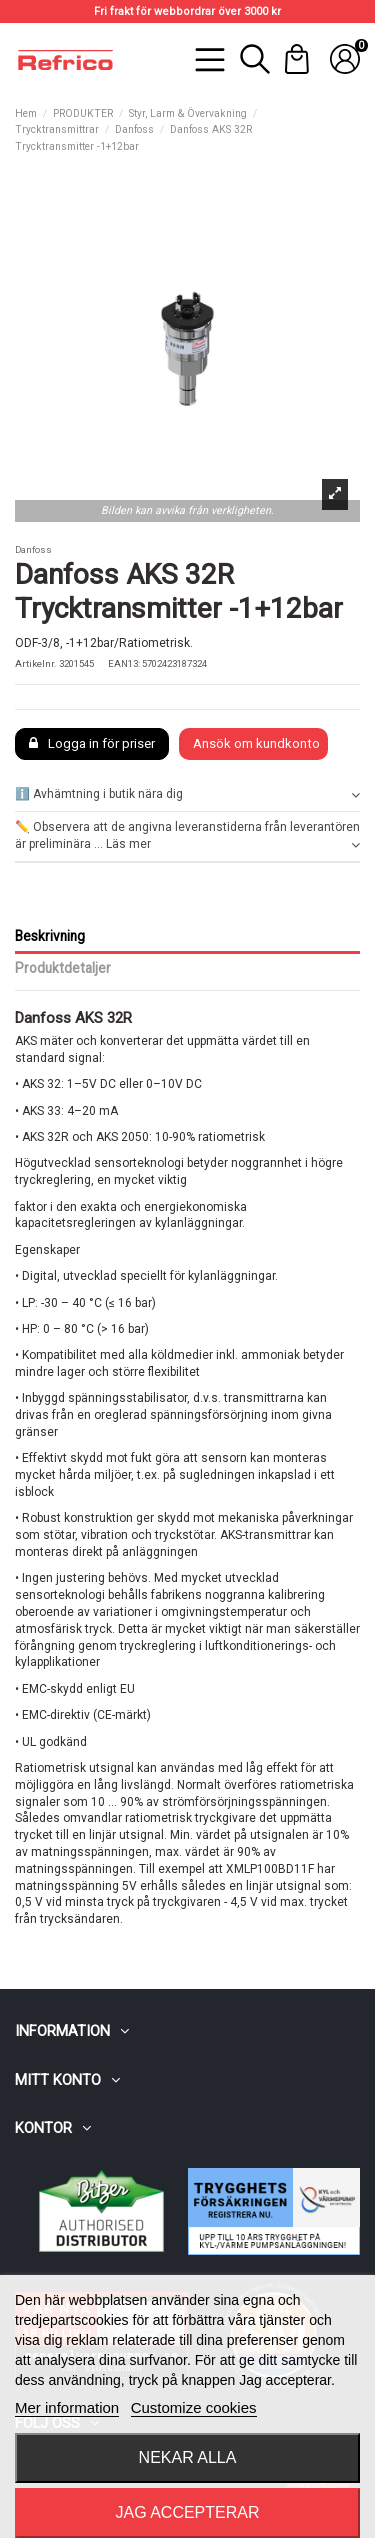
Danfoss (33, 549)
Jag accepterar (187, 2512)
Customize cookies (194, 2407)
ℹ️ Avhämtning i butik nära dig (187, 794)
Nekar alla (188, 2457)
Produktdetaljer (63, 968)
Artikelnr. (36, 663)
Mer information (67, 2407)
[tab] (187, 794)
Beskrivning (50, 936)
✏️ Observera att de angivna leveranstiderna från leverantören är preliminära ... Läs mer (187, 836)
